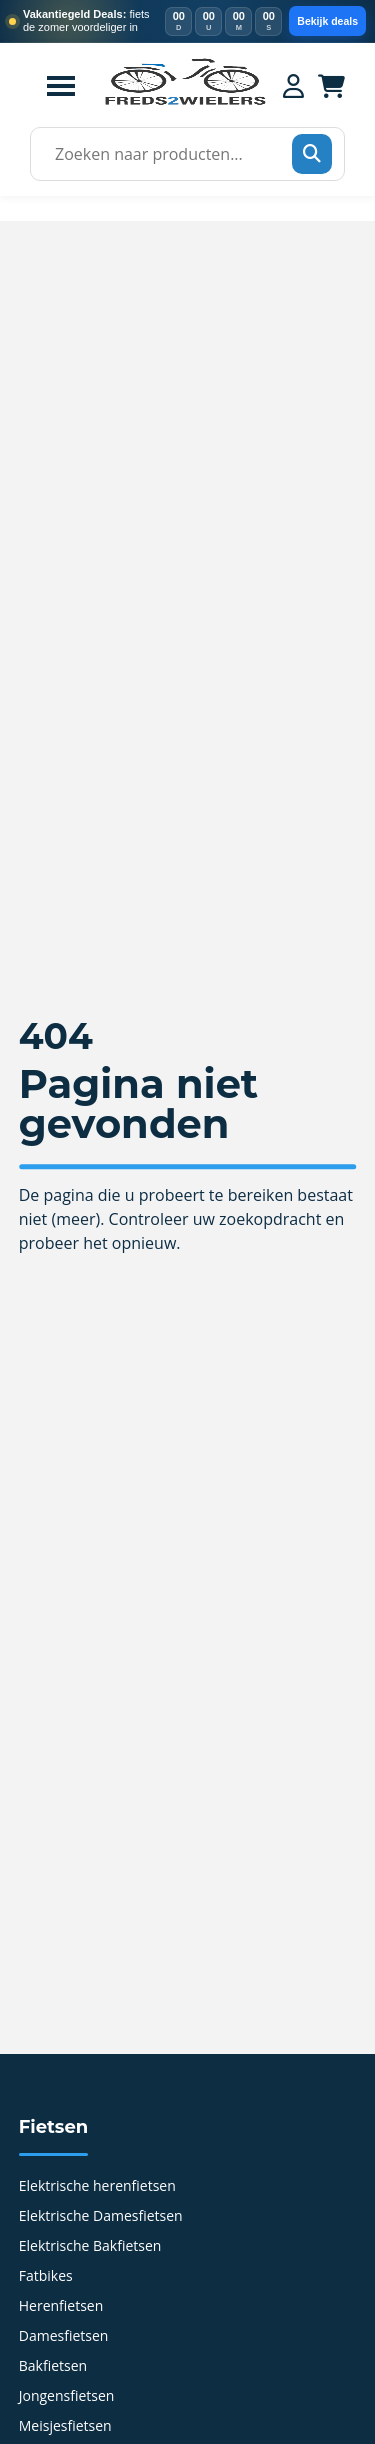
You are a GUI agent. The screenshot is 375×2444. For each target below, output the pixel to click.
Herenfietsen (61, 2307)
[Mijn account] (293, 86)
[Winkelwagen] (331, 86)
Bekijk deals (327, 21)
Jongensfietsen (67, 2397)
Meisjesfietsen (65, 2427)
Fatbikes (46, 2277)
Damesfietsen (64, 2337)
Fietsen (53, 2127)
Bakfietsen (53, 2367)
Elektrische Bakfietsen (90, 2247)
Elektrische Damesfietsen (101, 2217)
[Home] (185, 102)
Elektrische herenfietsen (97, 2187)
